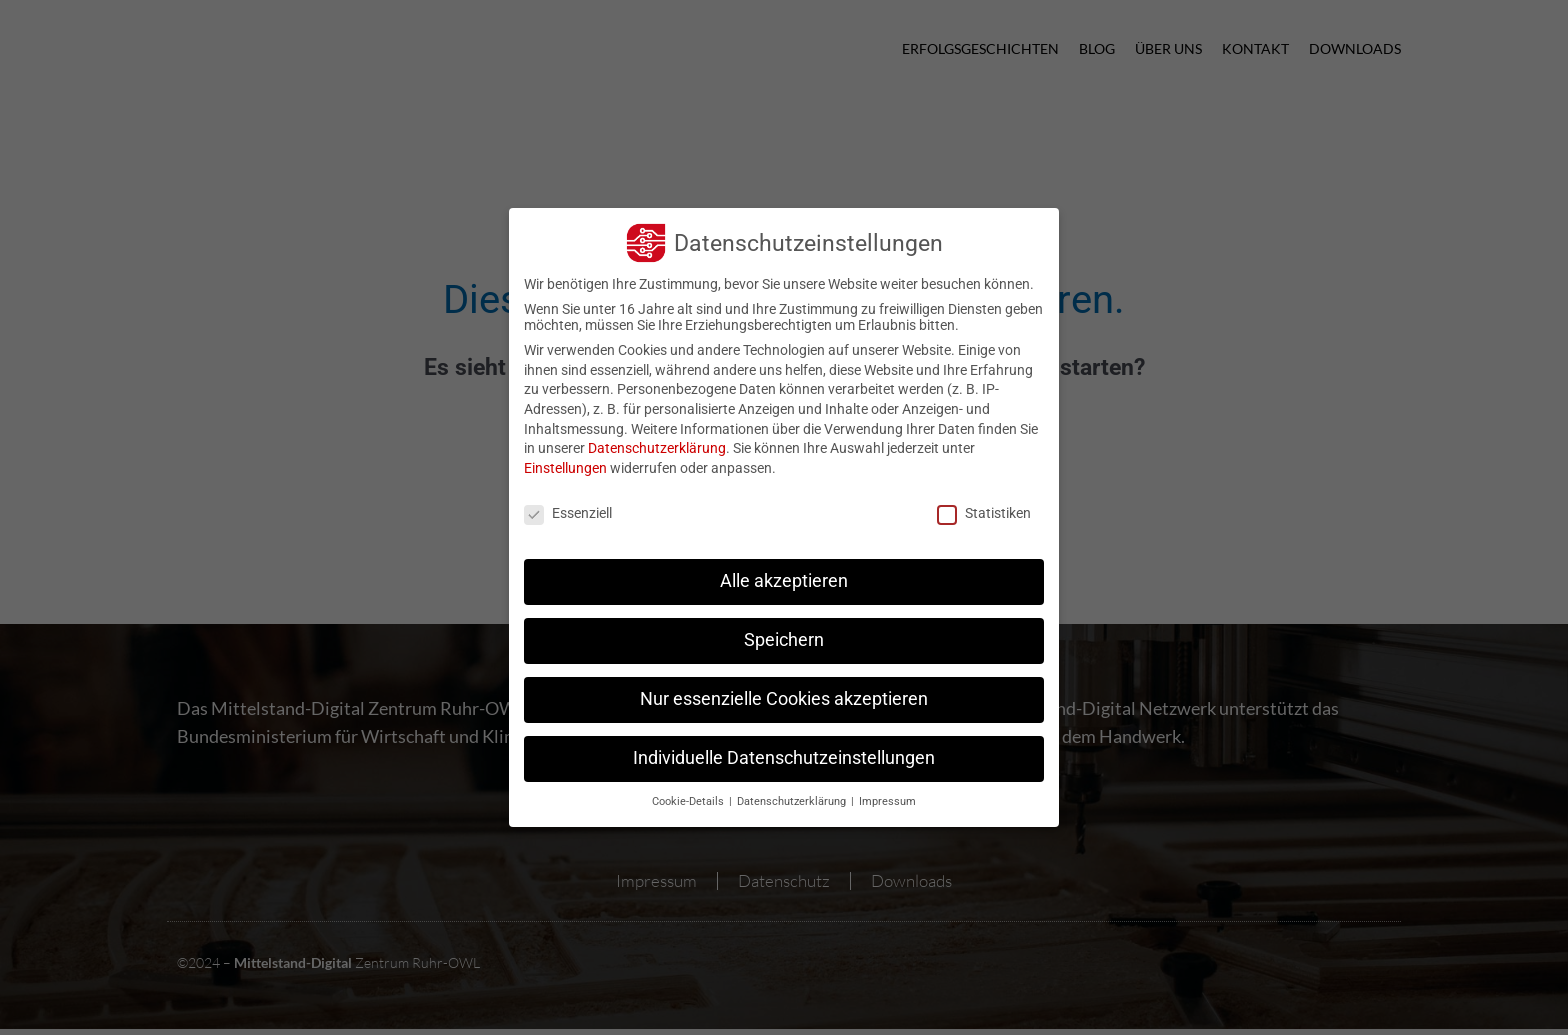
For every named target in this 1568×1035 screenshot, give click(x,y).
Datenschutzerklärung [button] (793, 791)
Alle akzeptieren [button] (784, 571)
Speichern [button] (784, 630)
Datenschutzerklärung (657, 438)
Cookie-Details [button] (689, 791)
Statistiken (984, 502)
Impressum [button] (887, 791)
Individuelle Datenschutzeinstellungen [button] (784, 748)
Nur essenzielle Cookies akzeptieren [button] (784, 689)
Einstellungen (565, 458)
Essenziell (568, 502)
